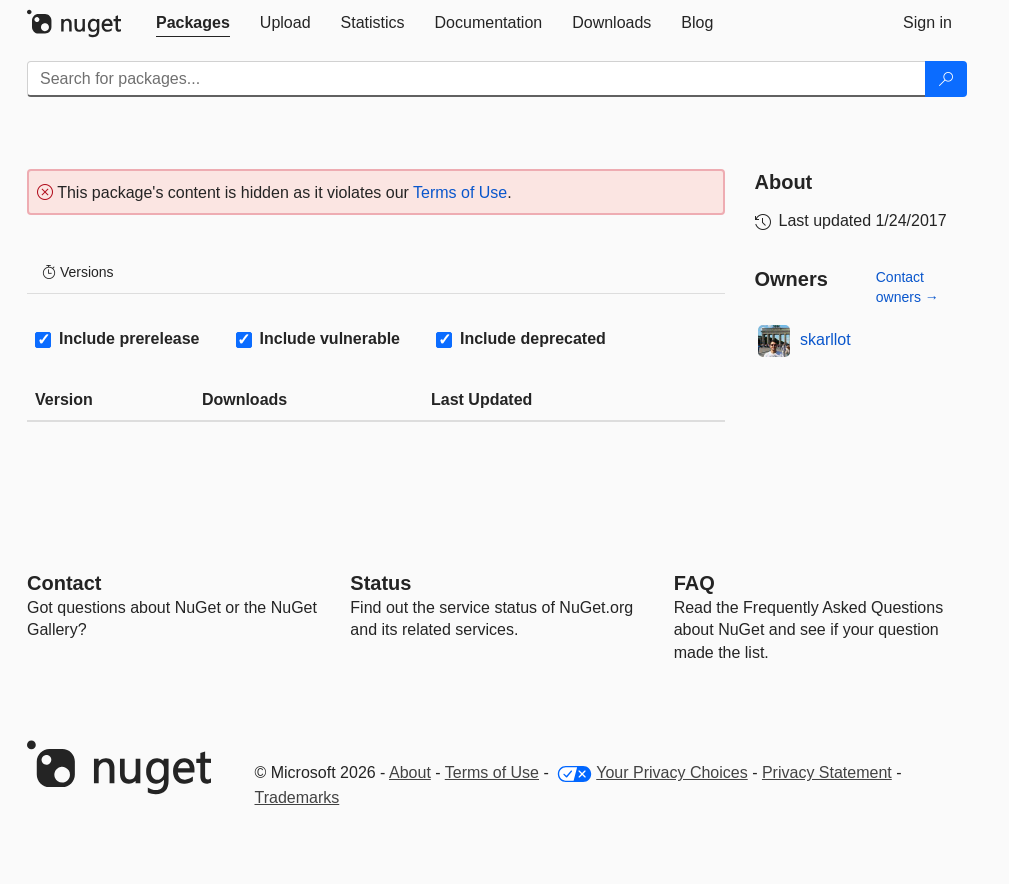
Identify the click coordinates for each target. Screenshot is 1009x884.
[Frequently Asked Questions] (694, 583)
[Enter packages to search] (476, 79)
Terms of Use (460, 192)
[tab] (193, 23)
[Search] (946, 79)
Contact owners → (907, 287)
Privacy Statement (827, 772)
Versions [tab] (78, 272)
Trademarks (297, 797)
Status (380, 583)
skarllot (825, 339)
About (410, 772)
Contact (64, 583)
